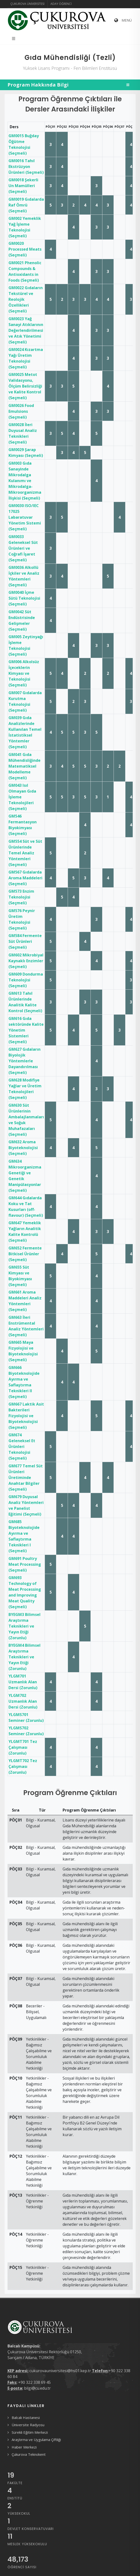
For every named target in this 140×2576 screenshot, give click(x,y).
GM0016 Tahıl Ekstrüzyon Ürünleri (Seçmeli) (26, 166)
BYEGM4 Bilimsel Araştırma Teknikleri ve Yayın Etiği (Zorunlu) (24, 1657)
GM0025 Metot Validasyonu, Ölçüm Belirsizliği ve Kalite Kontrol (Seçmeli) (25, 386)
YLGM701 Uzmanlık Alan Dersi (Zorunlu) (22, 1681)
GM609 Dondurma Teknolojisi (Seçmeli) (25, 979)
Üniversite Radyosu (28, 2424)
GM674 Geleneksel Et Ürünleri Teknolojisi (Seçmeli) (21, 1446)
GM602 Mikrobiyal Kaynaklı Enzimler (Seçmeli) (25, 960)
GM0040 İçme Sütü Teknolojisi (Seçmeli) (24, 598)
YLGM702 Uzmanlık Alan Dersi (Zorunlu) (22, 1701)
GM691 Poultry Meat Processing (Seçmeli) (24, 1564)
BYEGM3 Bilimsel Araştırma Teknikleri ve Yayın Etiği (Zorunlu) (24, 1626)
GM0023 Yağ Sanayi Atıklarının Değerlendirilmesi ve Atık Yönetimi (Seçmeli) (25, 330)
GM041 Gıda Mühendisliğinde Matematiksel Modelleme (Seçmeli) (24, 766)
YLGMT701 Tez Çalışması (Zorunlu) (22, 1747)
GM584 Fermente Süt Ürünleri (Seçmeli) (25, 941)
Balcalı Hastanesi (26, 2417)
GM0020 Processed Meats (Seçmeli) (24, 249)
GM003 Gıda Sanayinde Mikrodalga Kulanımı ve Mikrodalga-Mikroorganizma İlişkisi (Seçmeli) (24, 481)
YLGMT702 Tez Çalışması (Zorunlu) (22, 1766)
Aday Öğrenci (61, 4)
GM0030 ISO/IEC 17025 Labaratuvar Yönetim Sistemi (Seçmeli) (24, 517)
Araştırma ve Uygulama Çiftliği (36, 2439)
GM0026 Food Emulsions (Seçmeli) (21, 411)
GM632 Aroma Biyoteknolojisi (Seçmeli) (23, 1147)
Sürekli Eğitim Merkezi (30, 2432)
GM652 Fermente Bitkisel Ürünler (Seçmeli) (25, 1253)
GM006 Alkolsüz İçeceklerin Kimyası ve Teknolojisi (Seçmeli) (23, 673)
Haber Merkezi (24, 2447)
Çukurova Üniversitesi (27, 4)
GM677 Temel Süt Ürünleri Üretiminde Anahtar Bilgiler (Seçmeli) (25, 1477)
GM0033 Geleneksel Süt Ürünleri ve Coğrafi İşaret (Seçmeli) (23, 548)
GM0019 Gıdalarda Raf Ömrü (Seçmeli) (26, 205)
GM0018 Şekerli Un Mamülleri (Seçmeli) (23, 185)
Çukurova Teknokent (29, 2454)
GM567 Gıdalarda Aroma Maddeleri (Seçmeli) (25, 877)
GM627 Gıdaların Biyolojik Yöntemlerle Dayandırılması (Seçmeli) (24, 1061)
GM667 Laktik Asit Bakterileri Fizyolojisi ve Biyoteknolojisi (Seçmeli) (26, 1415)
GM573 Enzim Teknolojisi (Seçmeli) (21, 897)
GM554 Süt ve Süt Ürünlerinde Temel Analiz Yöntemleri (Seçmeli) (25, 853)
